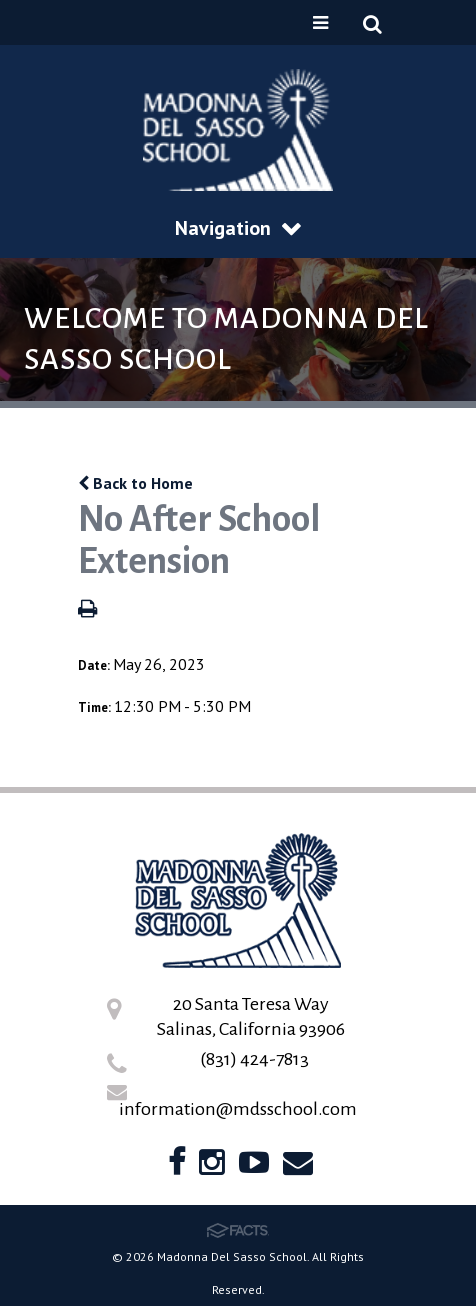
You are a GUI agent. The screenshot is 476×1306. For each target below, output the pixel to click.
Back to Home (135, 483)
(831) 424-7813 (254, 1059)
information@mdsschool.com (238, 1109)
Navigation (238, 228)
